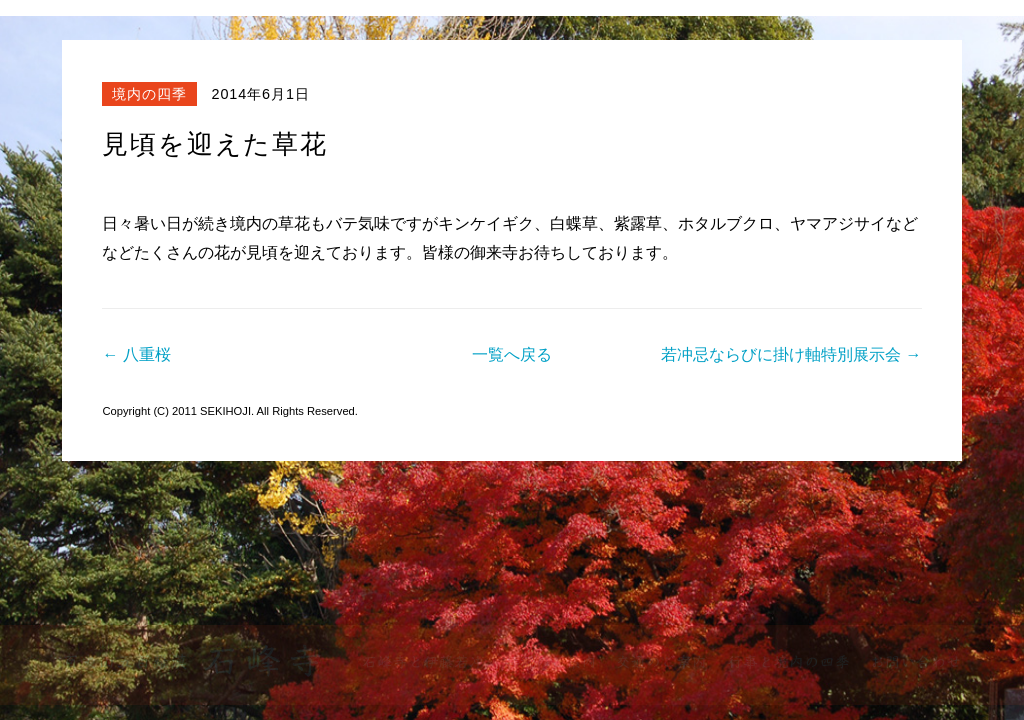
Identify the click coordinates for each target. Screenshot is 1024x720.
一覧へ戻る (512, 354)
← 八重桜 (136, 354)
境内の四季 (149, 94)
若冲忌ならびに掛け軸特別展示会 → (791, 354)
